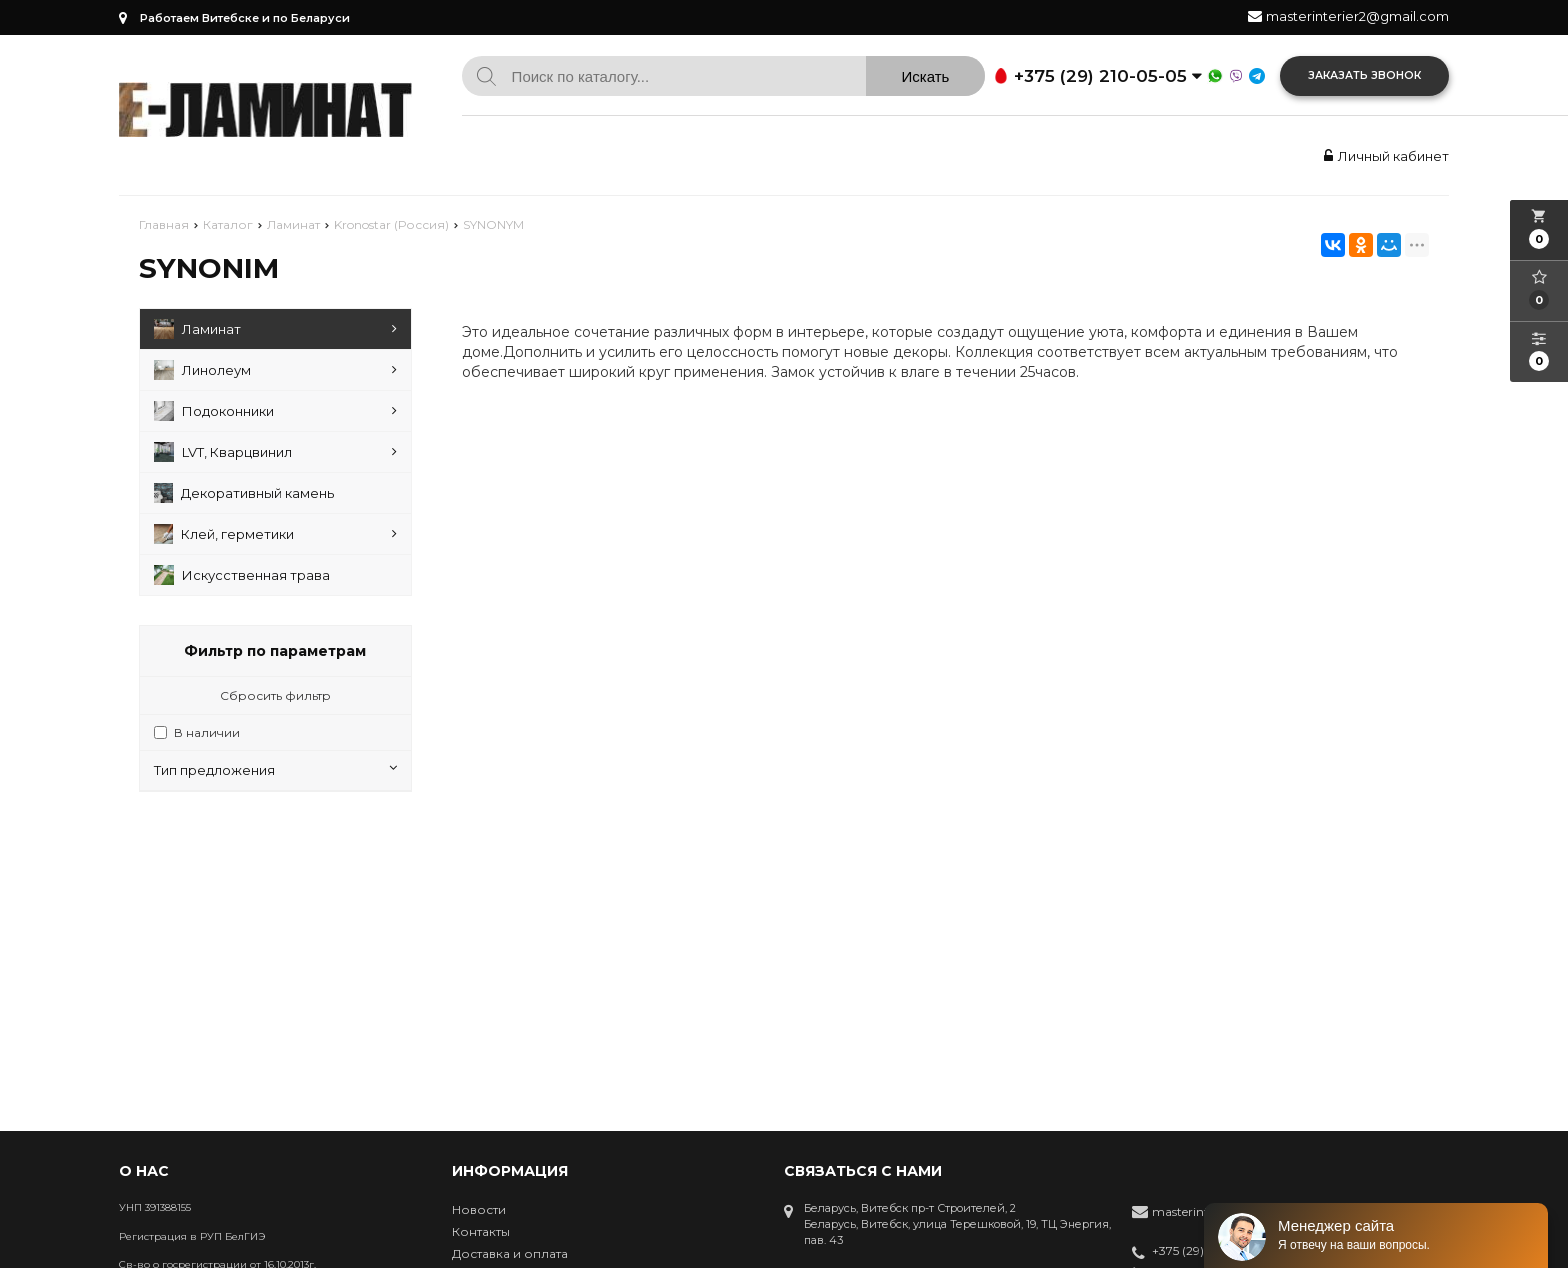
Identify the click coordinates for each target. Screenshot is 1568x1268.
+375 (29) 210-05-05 (1199, 1252)
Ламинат (276, 329)
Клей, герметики (276, 534)
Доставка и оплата (510, 1253)
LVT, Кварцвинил (276, 452)
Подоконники (276, 411)
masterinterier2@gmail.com (1357, 16)
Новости (479, 1209)
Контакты (481, 1231)
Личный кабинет (1384, 156)
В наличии (207, 732)
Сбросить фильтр (275, 695)
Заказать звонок (1364, 75)
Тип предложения (276, 769)
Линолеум (276, 370)
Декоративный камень (244, 493)
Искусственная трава (242, 575)
